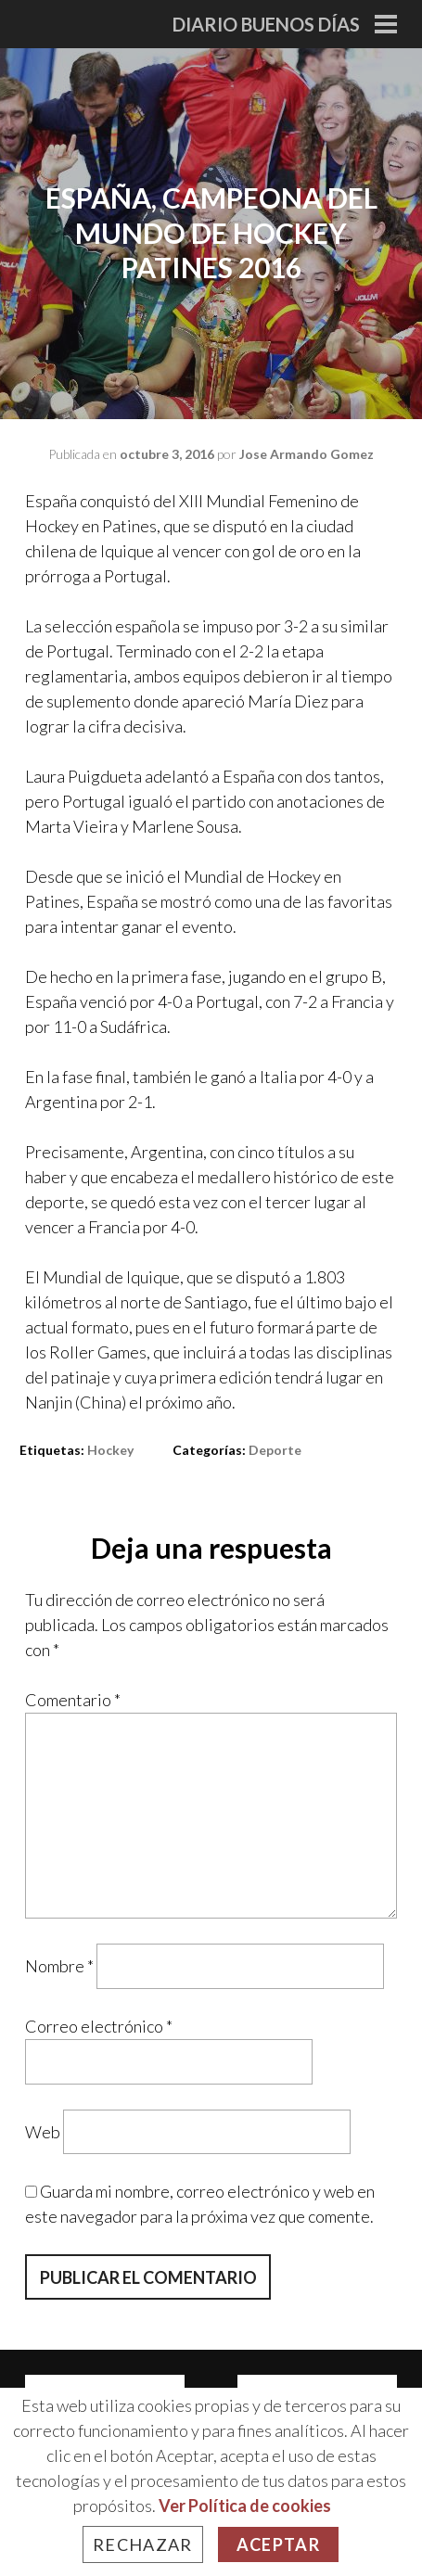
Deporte (275, 1450)
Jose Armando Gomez (306, 454)
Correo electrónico (99, 2026)
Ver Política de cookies (245, 2505)
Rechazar (143, 2544)
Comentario (73, 1700)
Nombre (59, 1966)
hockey (110, 1450)
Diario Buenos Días (266, 24)
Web (42, 2131)
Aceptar (278, 2544)
